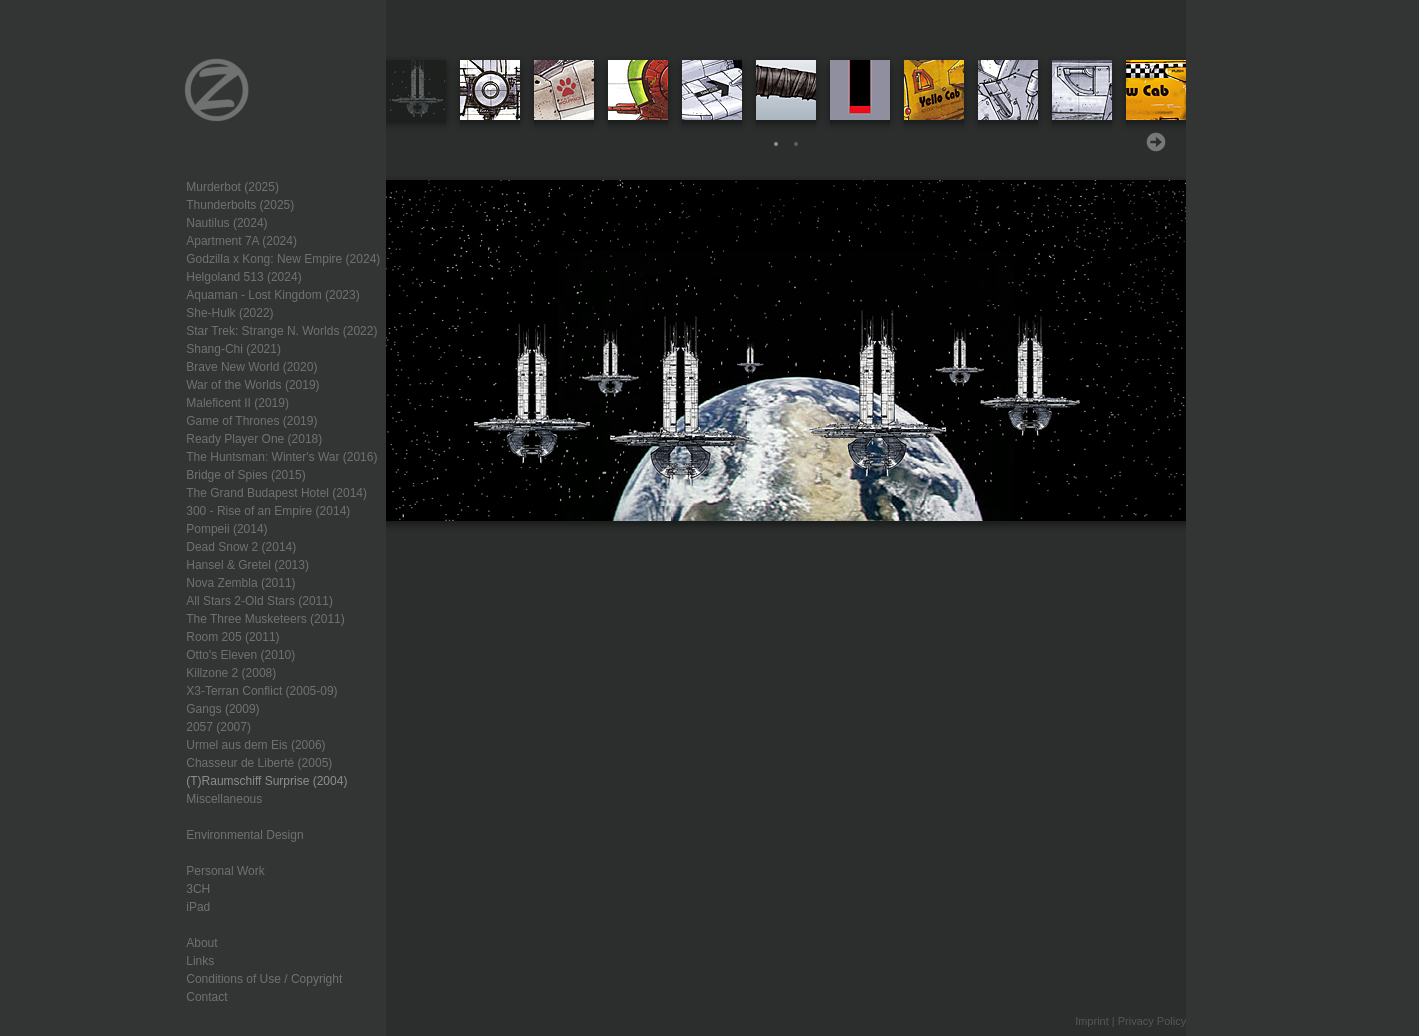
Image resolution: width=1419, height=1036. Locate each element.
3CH (198, 889)
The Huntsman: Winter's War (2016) (281, 457)
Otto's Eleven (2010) (240, 655)
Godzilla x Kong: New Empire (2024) (283, 259)
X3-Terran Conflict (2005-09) (261, 691)
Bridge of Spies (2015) (245, 475)
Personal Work (225, 871)
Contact (206, 997)
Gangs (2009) (222, 709)
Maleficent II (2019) (237, 403)
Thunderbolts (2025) (240, 205)
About (201, 943)
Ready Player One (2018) (254, 439)
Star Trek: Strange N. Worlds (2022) (281, 331)
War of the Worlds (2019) (252, 385)
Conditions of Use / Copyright (264, 979)
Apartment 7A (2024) (241, 241)
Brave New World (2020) (251, 367)
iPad (198, 907)
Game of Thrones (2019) (251, 421)
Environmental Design (244, 835)
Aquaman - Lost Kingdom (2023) (272, 295)
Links (200, 961)
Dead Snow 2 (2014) (241, 547)
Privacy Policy (1152, 1021)
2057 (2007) (218, 727)
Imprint (1092, 1021)
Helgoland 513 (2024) (243, 277)
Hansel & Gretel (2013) (247, 565)
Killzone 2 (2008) (231, 673)
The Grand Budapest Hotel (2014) (276, 493)
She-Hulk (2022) (229, 313)
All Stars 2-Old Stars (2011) (259, 601)
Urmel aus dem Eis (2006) (255, 745)
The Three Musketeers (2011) (265, 619)
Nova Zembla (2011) (240, 583)
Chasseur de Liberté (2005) (259, 763)
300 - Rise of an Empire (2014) (268, 511)
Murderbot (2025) (232, 187)
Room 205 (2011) (232, 637)
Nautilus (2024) (226, 223)
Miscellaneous (224, 799)
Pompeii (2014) (226, 529)
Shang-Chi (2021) (233, 349)
